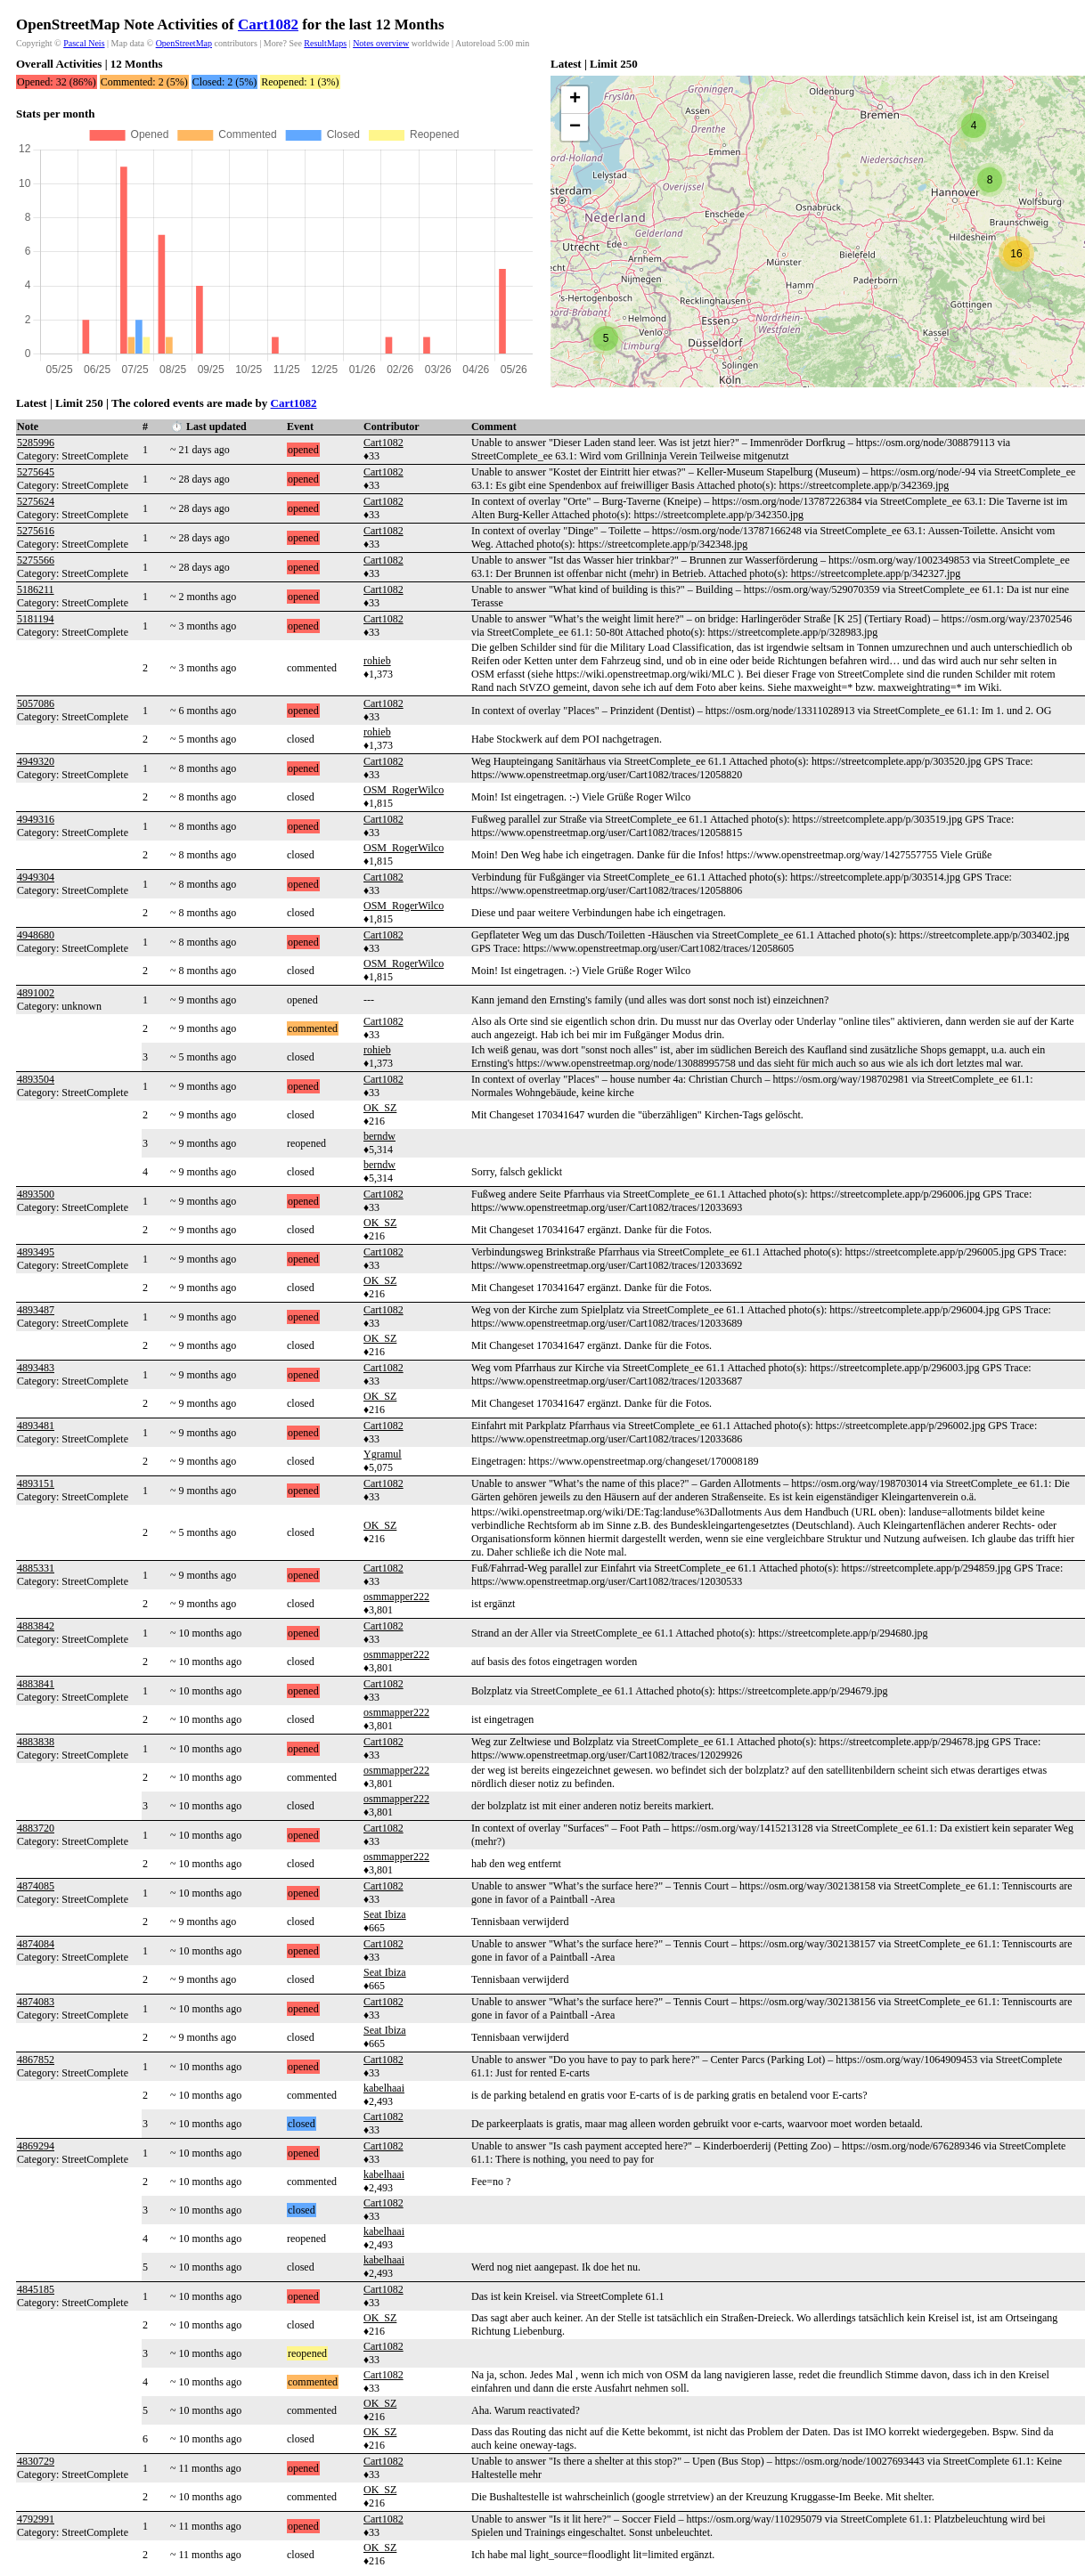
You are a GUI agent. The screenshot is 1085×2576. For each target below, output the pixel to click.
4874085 (35, 1886)
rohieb (377, 660)
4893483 (35, 1367)
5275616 (35, 530)
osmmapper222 (396, 1596)
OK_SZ (379, 1107)
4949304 (35, 877)
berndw (379, 1136)
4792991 (35, 2519)
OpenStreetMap (184, 43)
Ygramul (382, 1454)
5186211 (35, 589)
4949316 (35, 819)
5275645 (35, 472)
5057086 (35, 703)
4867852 (35, 2059)
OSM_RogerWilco (403, 790)
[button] (606, 338)
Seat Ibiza (384, 1914)
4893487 (35, 1310)
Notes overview (381, 43)
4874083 (35, 2001)
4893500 (35, 1194)
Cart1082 (268, 24)
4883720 (35, 1828)
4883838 (35, 1741)
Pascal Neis (83, 43)
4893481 (35, 1425)
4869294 (35, 2146)
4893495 (35, 1252)
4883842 (35, 1626)
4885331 (35, 1568)
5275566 (35, 560)
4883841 (35, 1684)
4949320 (35, 761)
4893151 (35, 1483)
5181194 (35, 619)
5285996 (35, 442)
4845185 (35, 2289)
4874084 (35, 1944)
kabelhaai (383, 2088)
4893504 (35, 1079)
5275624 (35, 501)
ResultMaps (325, 43)
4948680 (35, 935)
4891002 (35, 993)
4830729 (35, 2461)
